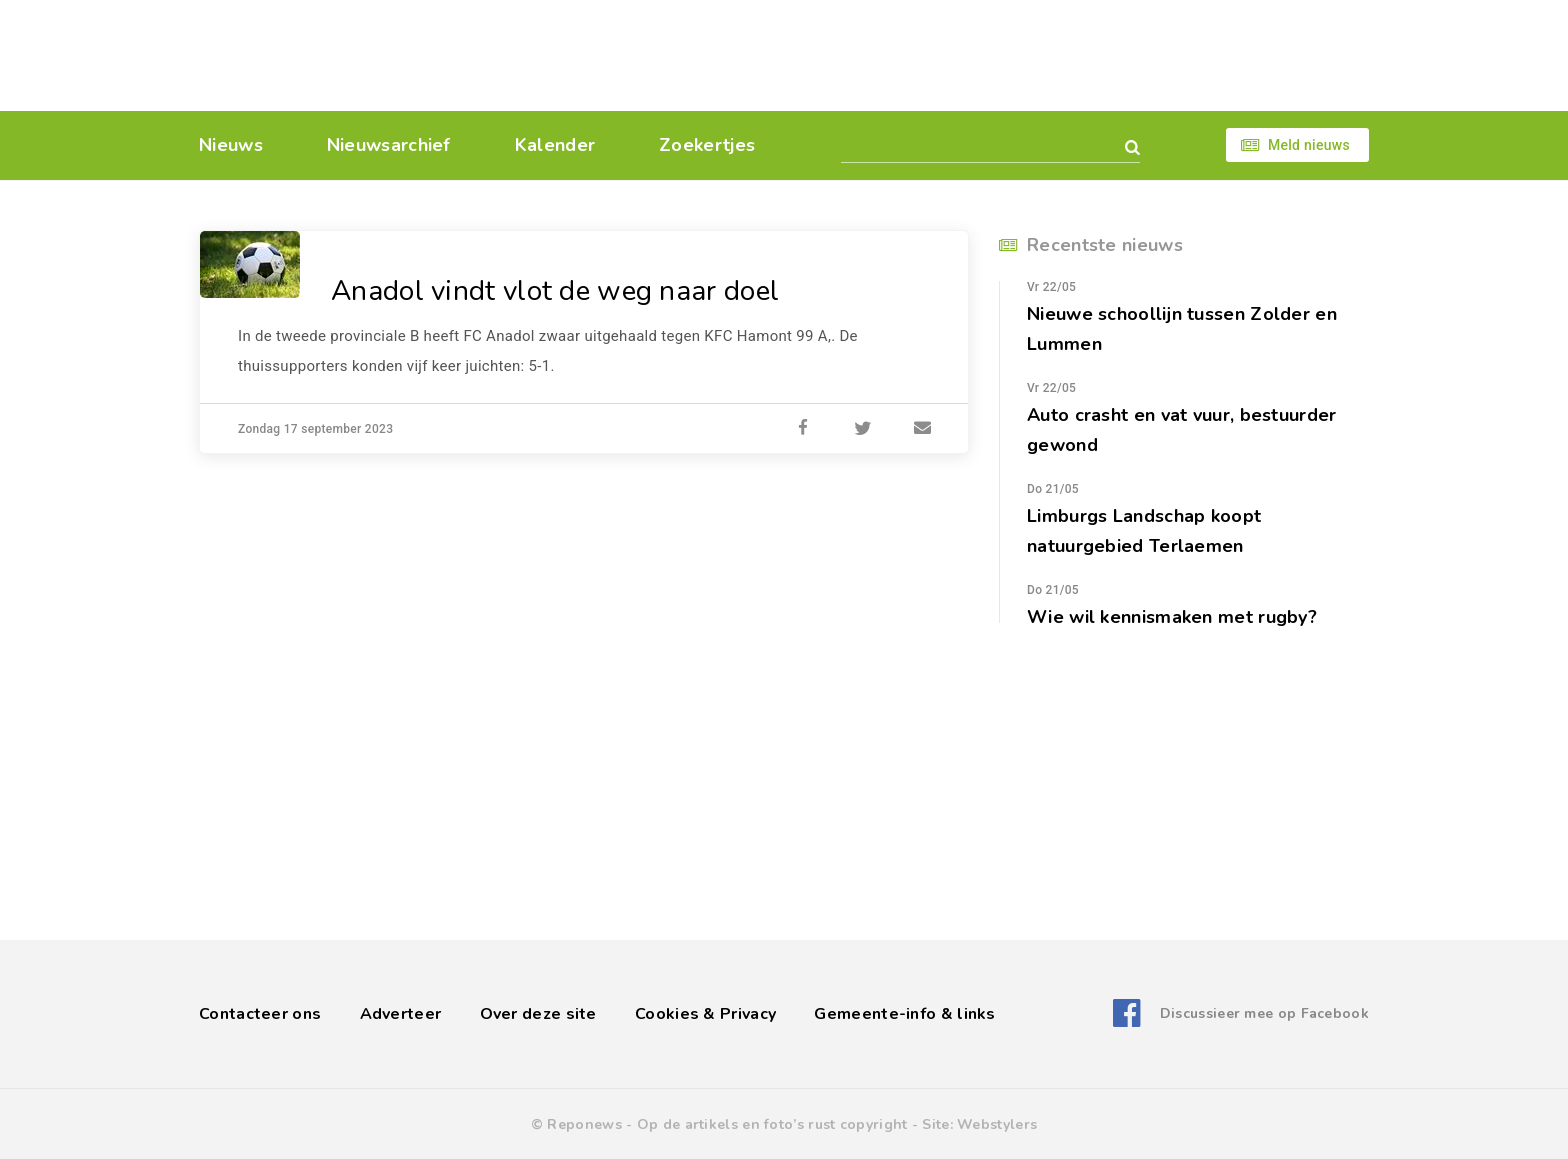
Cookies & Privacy (705, 1014)
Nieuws (231, 145)
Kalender (555, 145)
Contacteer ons (260, 1014)
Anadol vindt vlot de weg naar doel (555, 291)
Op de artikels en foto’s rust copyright (772, 1124)
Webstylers (997, 1124)
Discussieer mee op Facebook (1264, 1013)
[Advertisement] (921, 55)
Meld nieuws (1309, 145)
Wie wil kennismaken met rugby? (1172, 617)
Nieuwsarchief (389, 145)
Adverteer (401, 1014)
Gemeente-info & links (904, 1014)
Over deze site (538, 1014)
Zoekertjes (707, 145)
